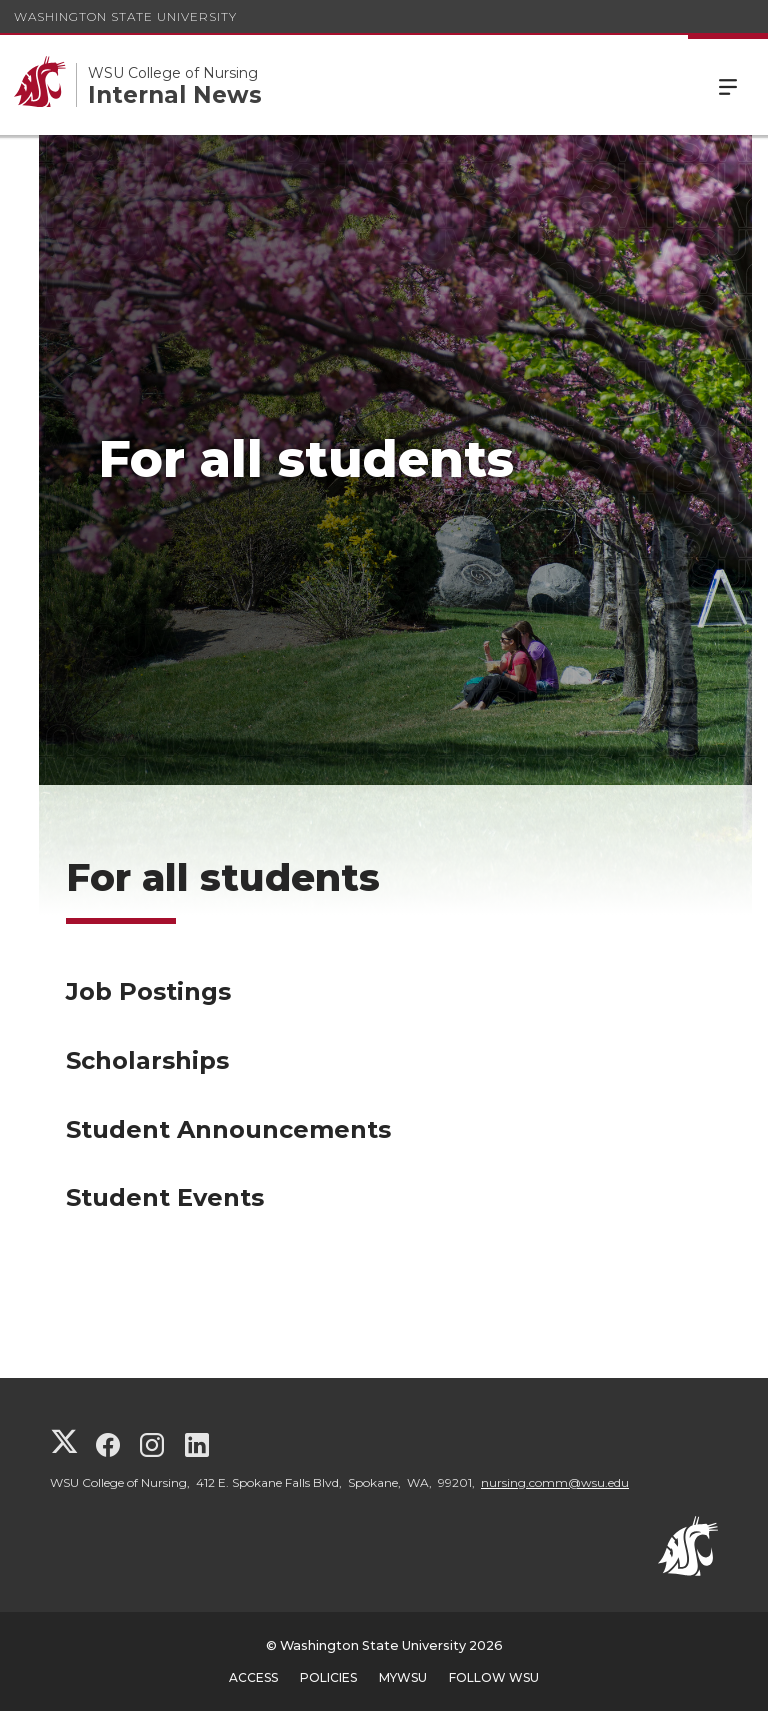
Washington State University (125, 16)
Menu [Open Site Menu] (728, 85)
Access (253, 1677)
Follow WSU (494, 1677)
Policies (328, 1677)
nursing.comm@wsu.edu (555, 1482)
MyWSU (403, 1677)
